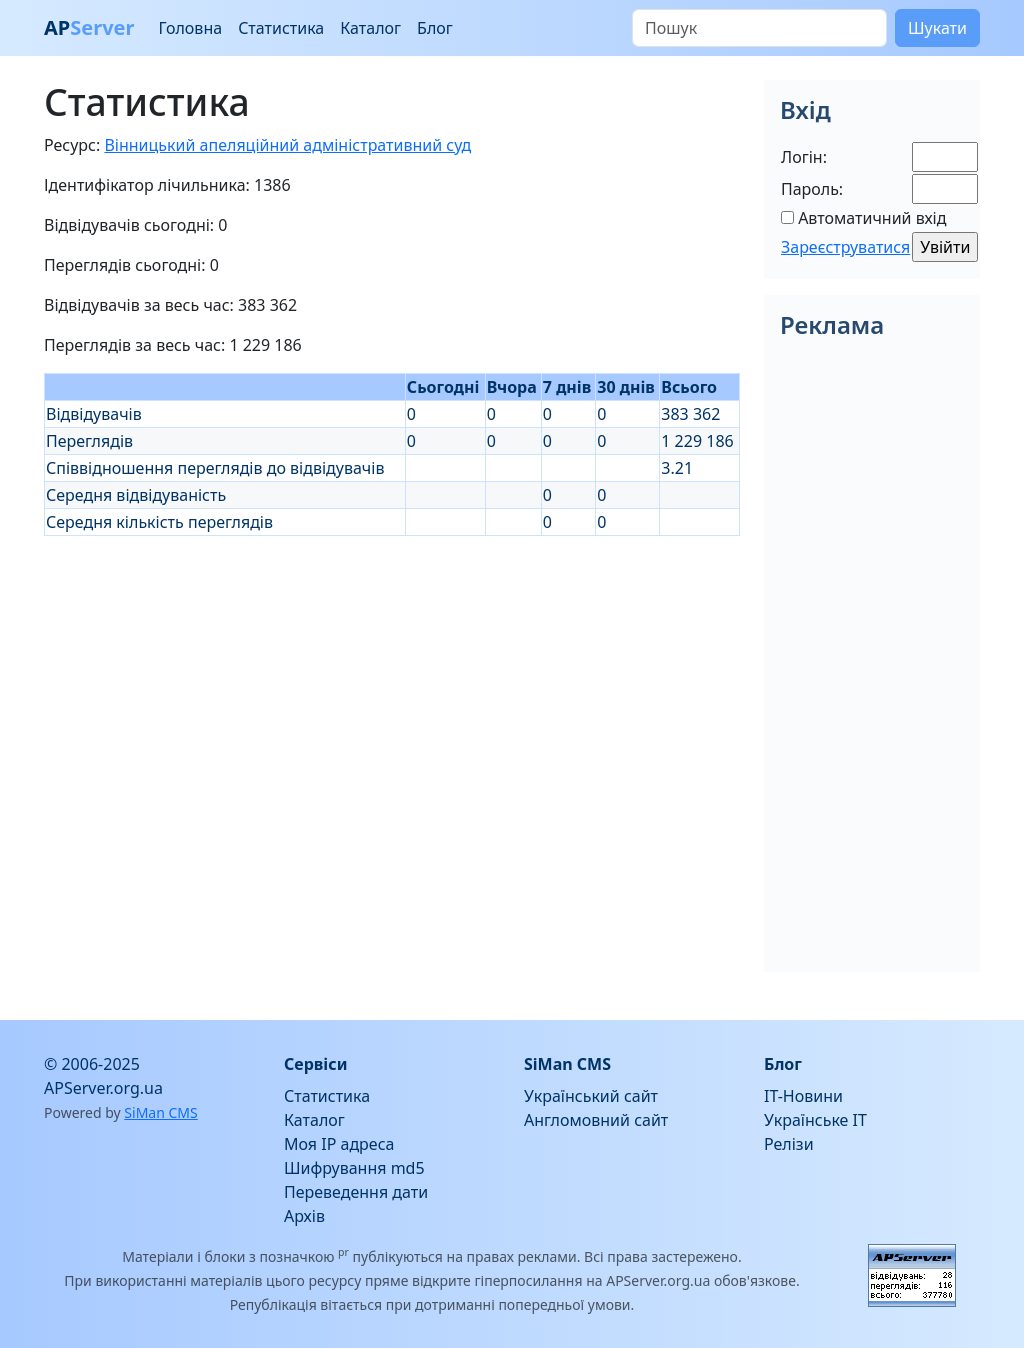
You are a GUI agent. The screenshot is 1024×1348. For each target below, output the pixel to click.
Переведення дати (356, 1192)
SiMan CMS (160, 1112)
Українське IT (815, 1120)
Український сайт (591, 1096)
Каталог (370, 28)
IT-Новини (803, 1096)
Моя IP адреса (339, 1144)
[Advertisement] (392, 676)
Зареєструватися (845, 247)
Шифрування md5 (354, 1168)
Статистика (281, 28)
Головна (190, 28)
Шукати (937, 28)
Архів (304, 1216)
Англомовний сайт (596, 1120)
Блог (435, 28)
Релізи (789, 1144)
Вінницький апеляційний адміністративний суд (287, 145)
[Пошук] (759, 28)
